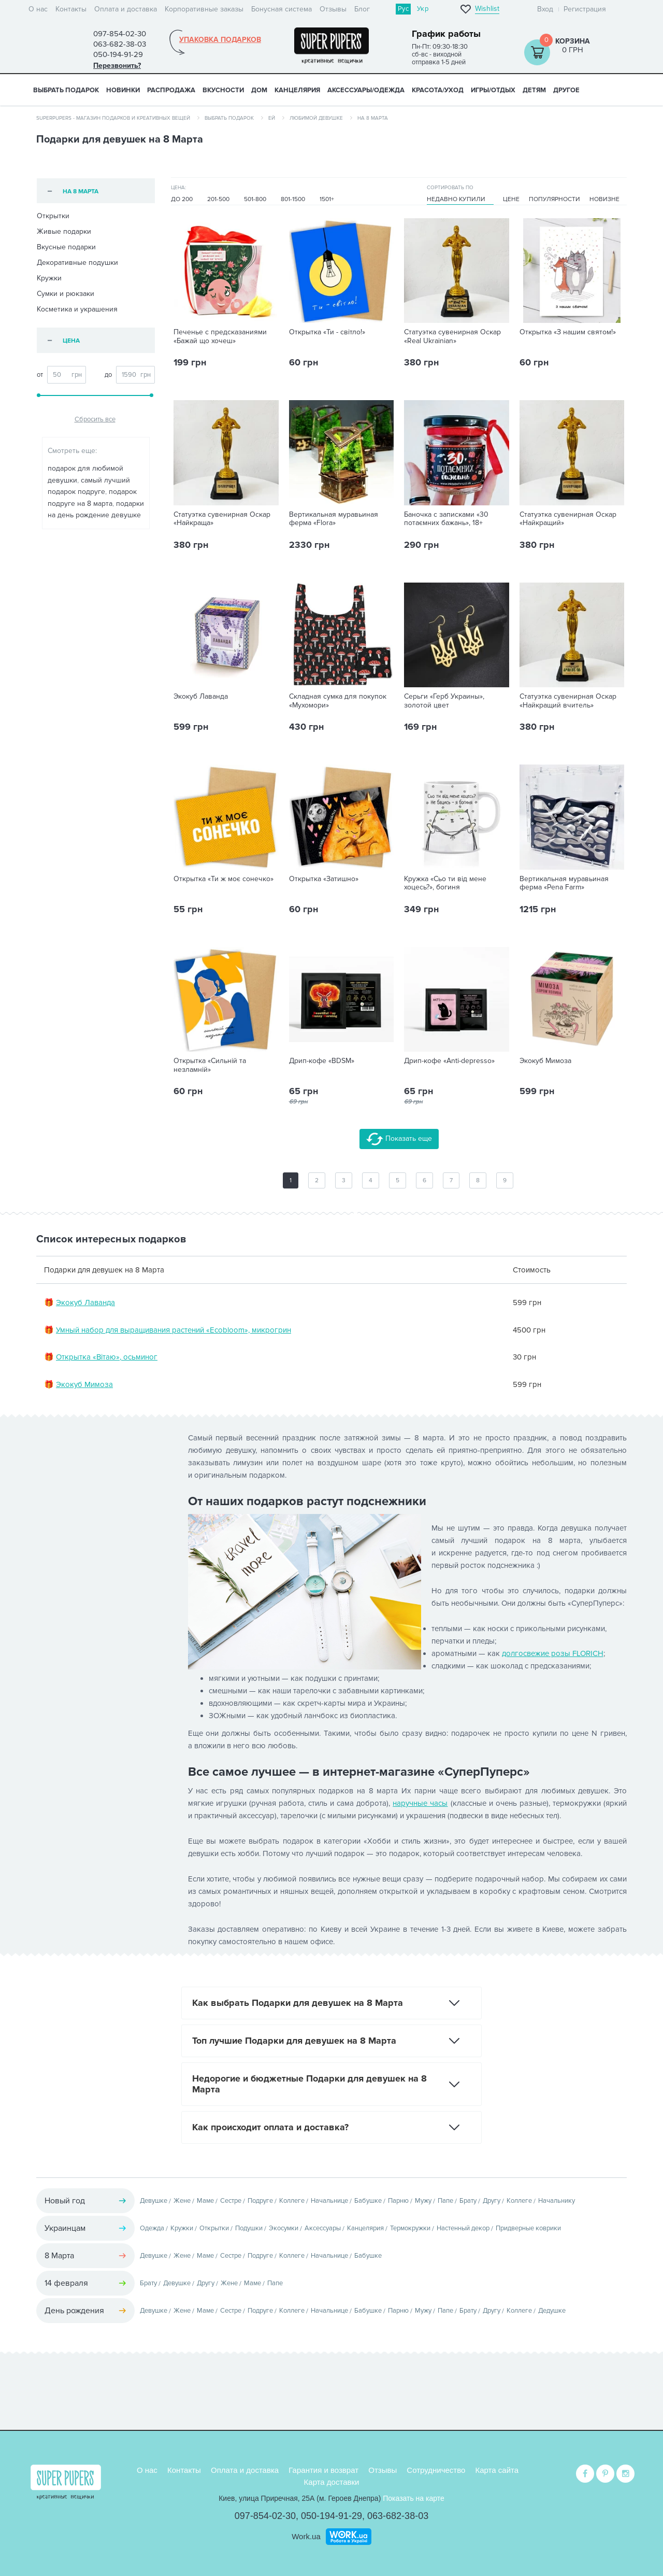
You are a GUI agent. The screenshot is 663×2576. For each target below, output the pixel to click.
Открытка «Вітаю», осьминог (106, 1357)
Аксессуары (323, 2228)
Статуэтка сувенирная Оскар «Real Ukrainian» (452, 336)
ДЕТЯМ (534, 90)
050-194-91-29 (331, 2516)
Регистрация (585, 9)
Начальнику (556, 2201)
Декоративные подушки (77, 262)
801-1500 (293, 199)
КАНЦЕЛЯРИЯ (297, 90)
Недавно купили (456, 199)
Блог (362, 9)
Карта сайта (497, 2470)
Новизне (604, 199)
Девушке (153, 2201)
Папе (445, 2201)
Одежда (152, 2228)
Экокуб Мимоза (545, 1061)
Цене (511, 199)
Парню (398, 2201)
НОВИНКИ (123, 90)
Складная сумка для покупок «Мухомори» (337, 701)
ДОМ (259, 90)
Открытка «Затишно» (323, 879)
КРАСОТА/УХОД (438, 90)
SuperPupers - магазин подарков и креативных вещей (113, 118)
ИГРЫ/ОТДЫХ (493, 90)
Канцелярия (365, 2228)
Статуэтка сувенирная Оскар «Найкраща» (222, 519)
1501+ (327, 199)
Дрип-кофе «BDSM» (321, 1061)
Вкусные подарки (66, 247)
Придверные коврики (528, 2228)
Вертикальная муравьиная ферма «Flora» (333, 519)
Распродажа (171, 90)
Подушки (249, 2228)
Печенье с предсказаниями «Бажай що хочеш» (220, 336)
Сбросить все (95, 419)
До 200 (182, 199)
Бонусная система (281, 9)
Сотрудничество (436, 2470)
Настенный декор (463, 2228)
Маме (205, 2201)
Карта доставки (331, 2482)
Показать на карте (413, 2498)
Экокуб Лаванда (201, 696)
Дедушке (552, 2310)
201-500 (218, 199)
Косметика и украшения (77, 309)
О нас (38, 9)
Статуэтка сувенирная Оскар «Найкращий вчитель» (568, 701)
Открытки (53, 215)
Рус (403, 9)
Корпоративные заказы (204, 9)
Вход (545, 9)
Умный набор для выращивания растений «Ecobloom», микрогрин (173, 1330)
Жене (182, 2201)
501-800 (255, 199)
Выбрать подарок (66, 90)
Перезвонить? (117, 65)
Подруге (260, 2201)
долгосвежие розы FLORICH (552, 1653)
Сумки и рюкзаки (65, 293)
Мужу (423, 2201)
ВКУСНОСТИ (223, 90)
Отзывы (333, 9)
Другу (491, 2201)
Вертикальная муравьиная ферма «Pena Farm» (564, 883)
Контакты (71, 9)
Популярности (554, 199)
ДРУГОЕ (566, 90)
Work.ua (306, 2536)
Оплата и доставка (125, 9)
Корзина (572, 41)
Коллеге (292, 2201)
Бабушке (368, 2201)
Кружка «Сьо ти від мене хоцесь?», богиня (445, 883)
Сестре (230, 2201)
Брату (468, 2201)
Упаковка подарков (220, 40)
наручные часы (420, 1803)
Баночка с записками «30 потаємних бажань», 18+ (446, 519)
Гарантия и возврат (323, 2470)
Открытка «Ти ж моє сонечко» (223, 879)
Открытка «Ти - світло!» (327, 332)
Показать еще (399, 1139)
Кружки (49, 278)
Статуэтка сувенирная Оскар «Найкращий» (568, 519)
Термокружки (410, 2228)
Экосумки (283, 2228)
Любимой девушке (316, 118)
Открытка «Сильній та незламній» (210, 1065)
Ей (271, 118)
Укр (422, 9)
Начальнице (329, 2201)
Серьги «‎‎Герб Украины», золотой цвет (444, 701)
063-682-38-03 (397, 2516)
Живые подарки (64, 231)
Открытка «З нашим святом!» (568, 332)
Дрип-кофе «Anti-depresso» (449, 1061)
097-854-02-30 (265, 2516)
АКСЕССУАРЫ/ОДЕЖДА (366, 90)
